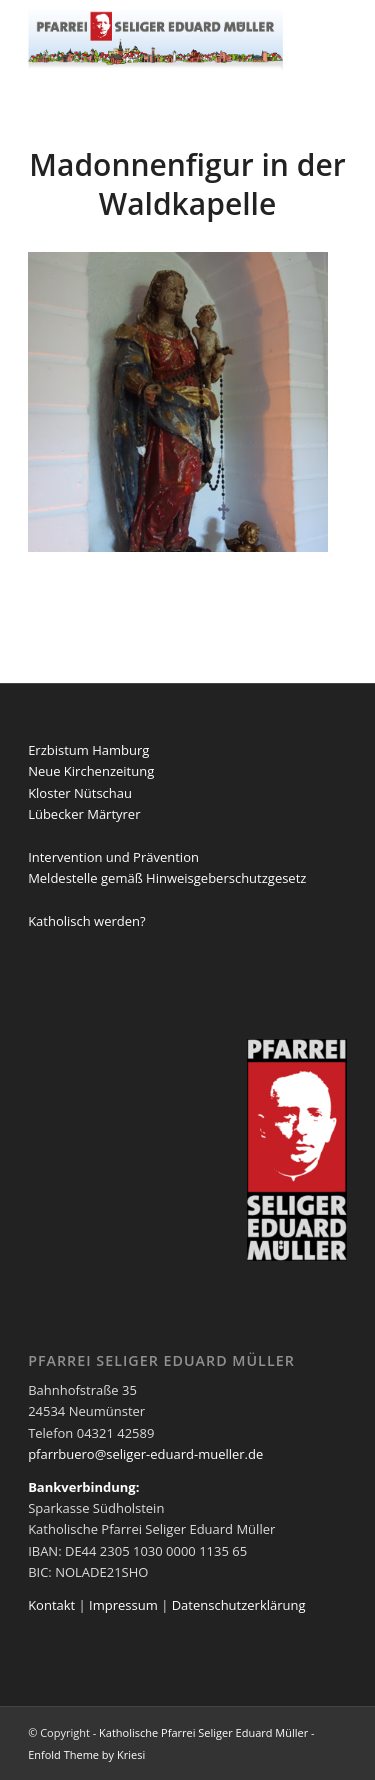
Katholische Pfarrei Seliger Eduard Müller (203, 1732)
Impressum (123, 1605)
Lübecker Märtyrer (84, 814)
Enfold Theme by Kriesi (86, 1754)
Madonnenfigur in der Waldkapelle (187, 184)
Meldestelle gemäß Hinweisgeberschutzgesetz (167, 878)
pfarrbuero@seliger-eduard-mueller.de (145, 1454)
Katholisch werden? (86, 921)
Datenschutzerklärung (239, 1605)
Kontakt (51, 1605)
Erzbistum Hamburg (88, 750)
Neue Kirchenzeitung (91, 771)
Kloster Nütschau (80, 793)
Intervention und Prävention (113, 857)
